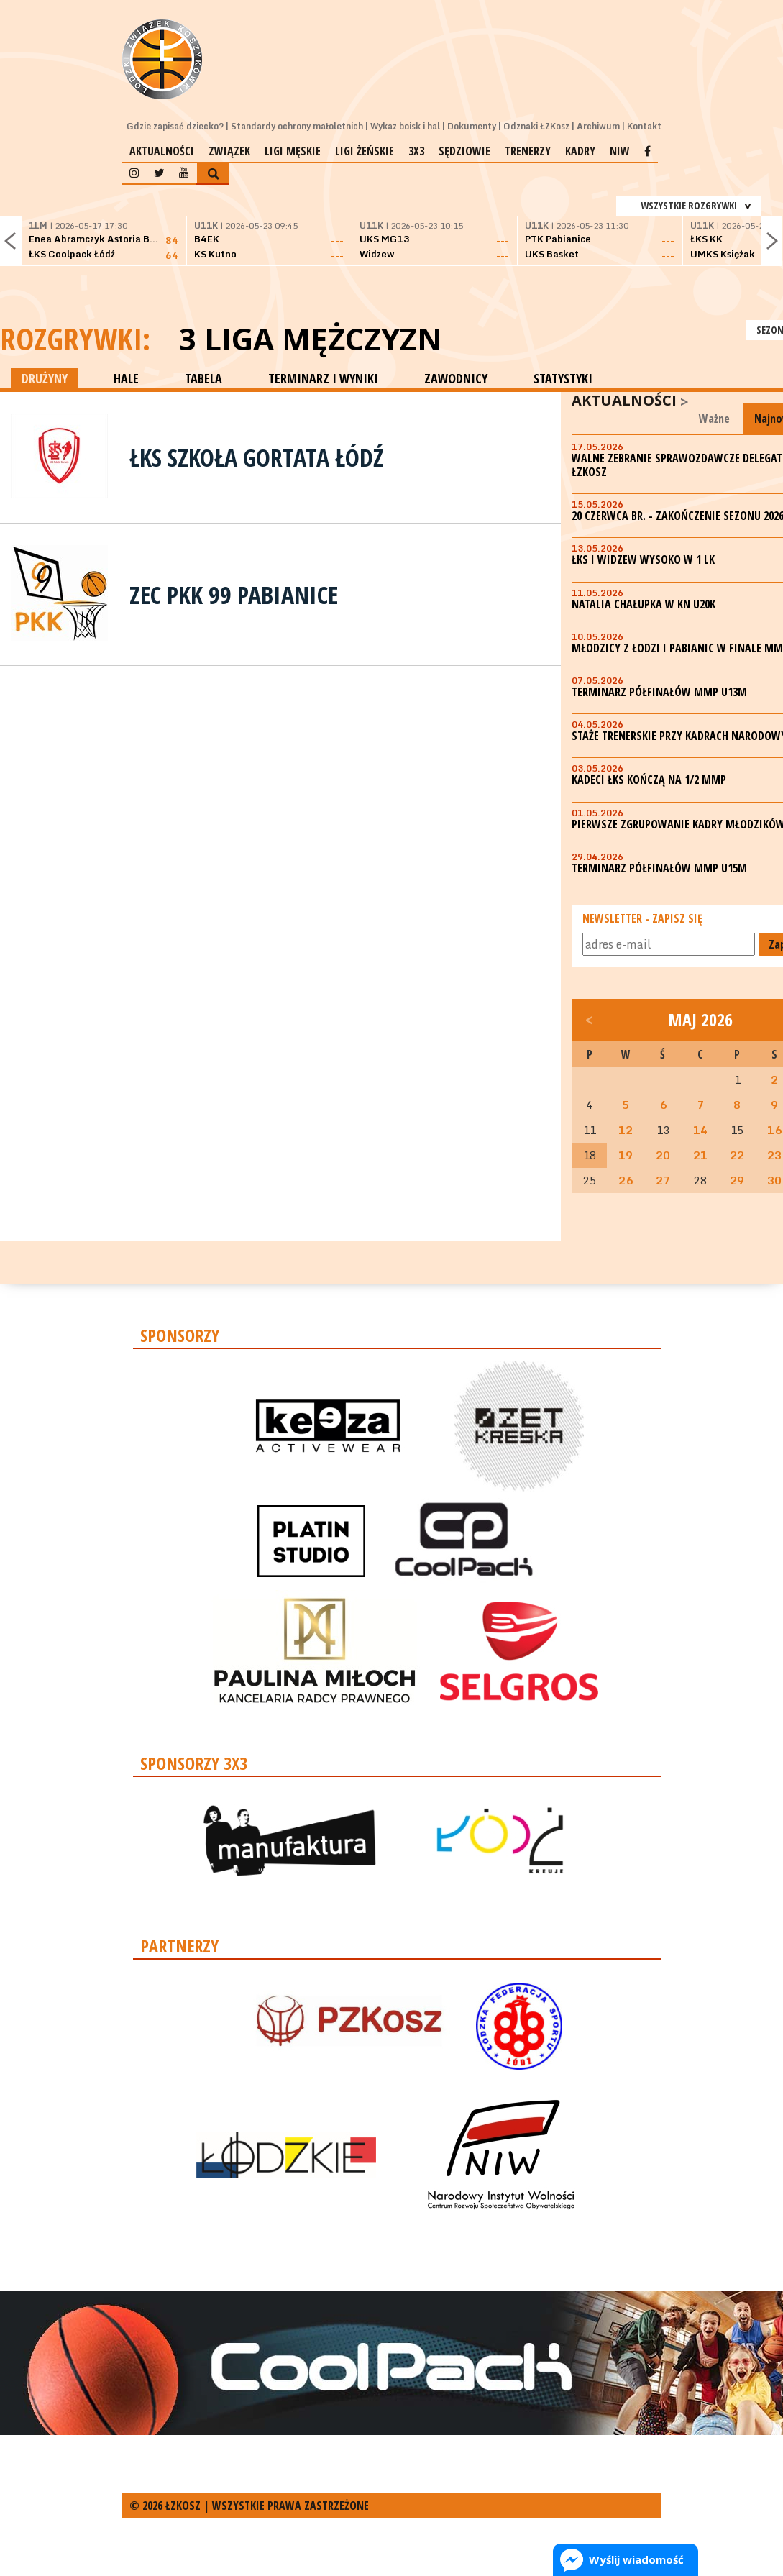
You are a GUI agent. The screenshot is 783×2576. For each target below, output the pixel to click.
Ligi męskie (293, 151)
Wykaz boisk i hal (405, 126)
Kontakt (644, 126)
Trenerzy (528, 151)
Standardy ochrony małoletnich (297, 126)
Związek (229, 151)
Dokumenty (471, 126)
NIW (620, 151)
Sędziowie (464, 151)
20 (663, 1155)
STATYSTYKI (563, 378)
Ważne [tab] (714, 418)
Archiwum (598, 126)
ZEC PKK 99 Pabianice (233, 594)
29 (737, 1180)
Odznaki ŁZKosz (536, 126)
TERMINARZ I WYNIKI (323, 378)
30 (774, 1180)
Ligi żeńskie (364, 151)
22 (737, 1155)
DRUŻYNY (45, 378)
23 (774, 1155)
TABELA (203, 378)
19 (625, 1155)
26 (625, 1180)
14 (700, 1129)
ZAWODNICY (455, 378)
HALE (126, 378)
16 (774, 1129)
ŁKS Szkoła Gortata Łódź (256, 457)
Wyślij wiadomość (636, 2559)
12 (625, 1129)
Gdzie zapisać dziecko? (175, 126)
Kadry (580, 151)
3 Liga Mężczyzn (310, 338)
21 (700, 1155)
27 (663, 1180)
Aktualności (161, 151)
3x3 (416, 151)
